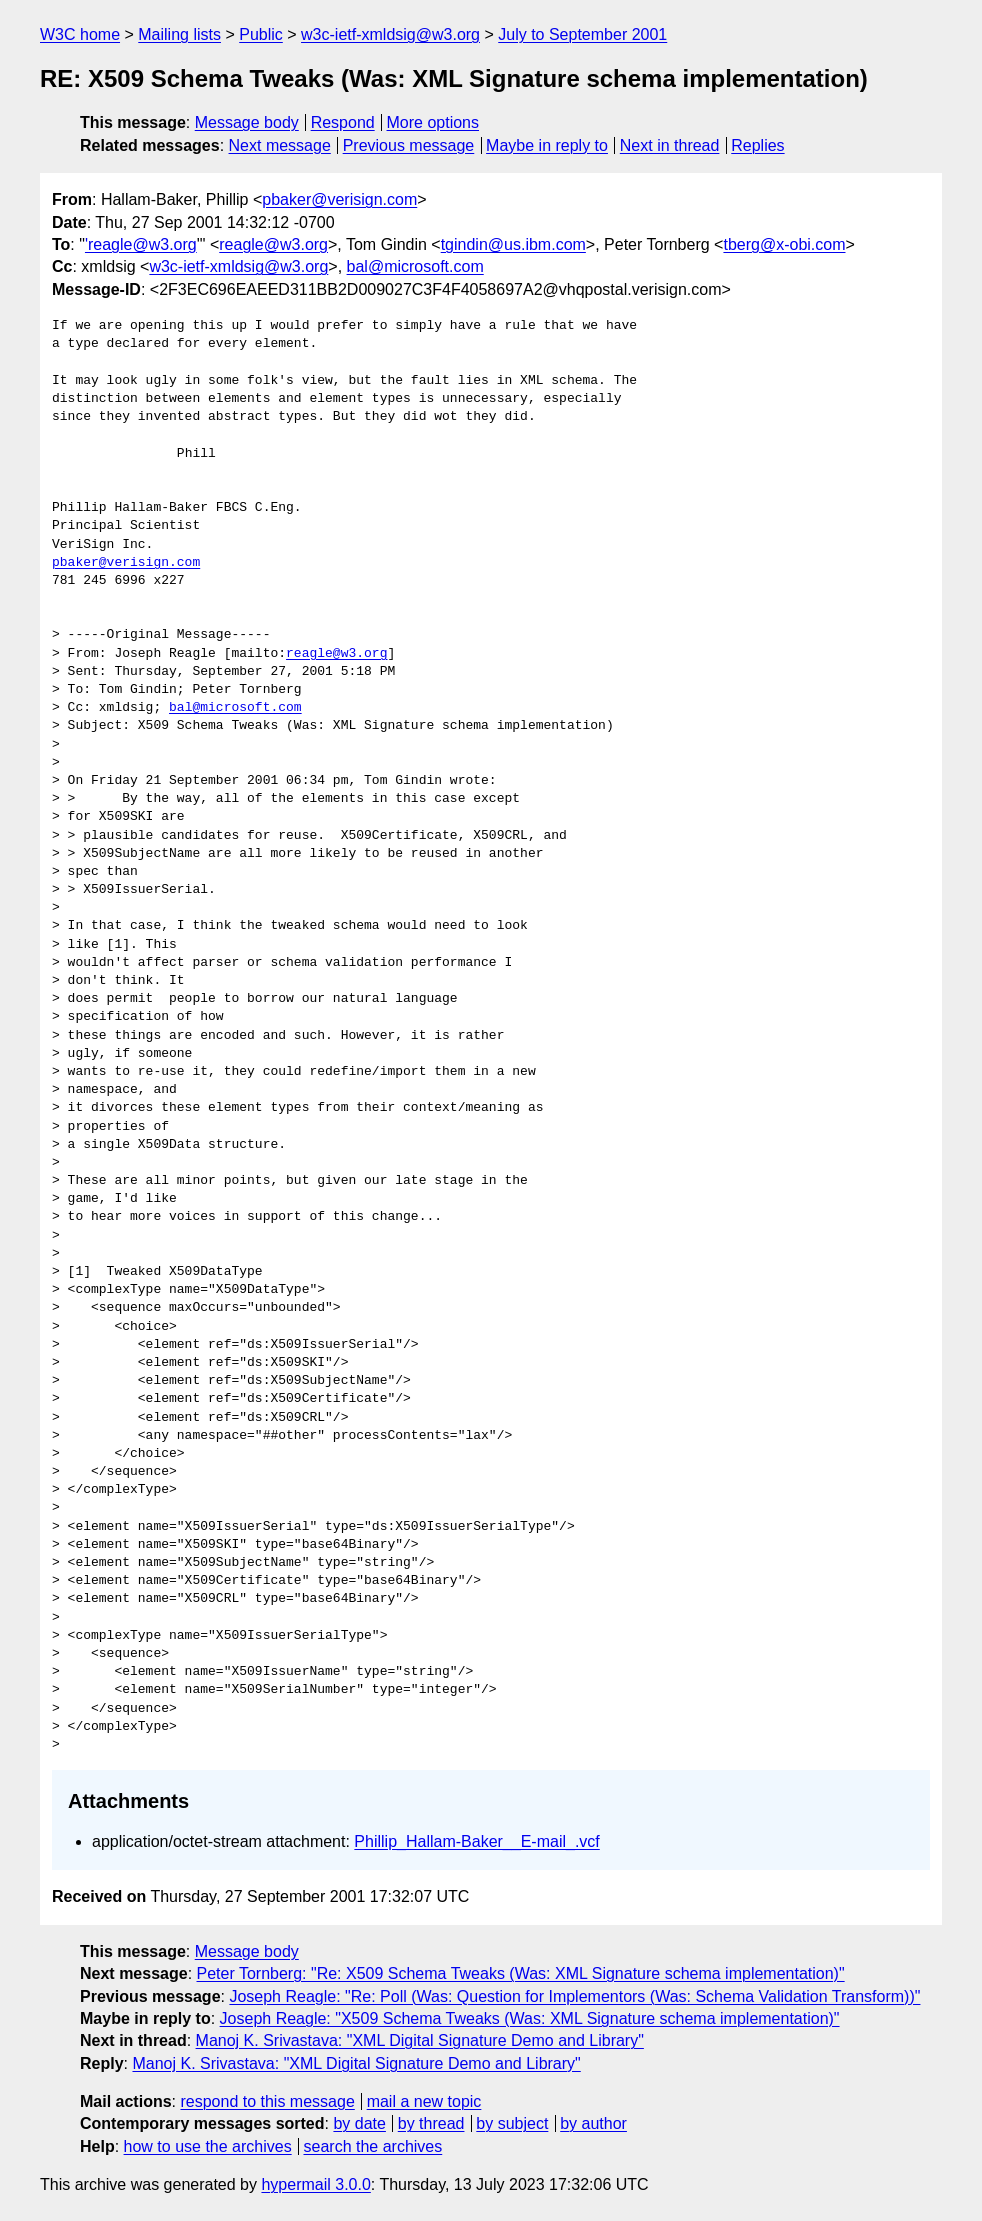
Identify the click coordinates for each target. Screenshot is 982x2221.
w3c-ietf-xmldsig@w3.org (390, 34)
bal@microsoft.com (415, 266)
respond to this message (267, 2101)
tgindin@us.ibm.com (513, 244)
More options (433, 122)
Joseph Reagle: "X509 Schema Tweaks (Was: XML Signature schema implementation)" (530, 2018)
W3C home (80, 34)
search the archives (373, 2146)
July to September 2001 (582, 34)
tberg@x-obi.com (784, 244)
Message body (247, 122)
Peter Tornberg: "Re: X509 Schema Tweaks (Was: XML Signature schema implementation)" (521, 1973)
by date (359, 2123)
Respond (343, 122)
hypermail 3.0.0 (315, 2184)
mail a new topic (424, 2101)
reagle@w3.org (273, 244)
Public (261, 34)
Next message (280, 145)
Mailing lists (179, 34)
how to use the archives (208, 2146)
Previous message (409, 145)
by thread (431, 2123)
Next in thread (670, 145)
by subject (512, 2123)
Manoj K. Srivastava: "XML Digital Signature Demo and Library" (420, 2040)
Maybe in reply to (547, 145)
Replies (757, 145)
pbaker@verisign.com (339, 199)
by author (593, 2123)
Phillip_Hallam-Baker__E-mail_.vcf (476, 1841)
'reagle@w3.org (141, 244)
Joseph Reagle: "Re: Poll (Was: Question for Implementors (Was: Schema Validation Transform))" (574, 1996)
